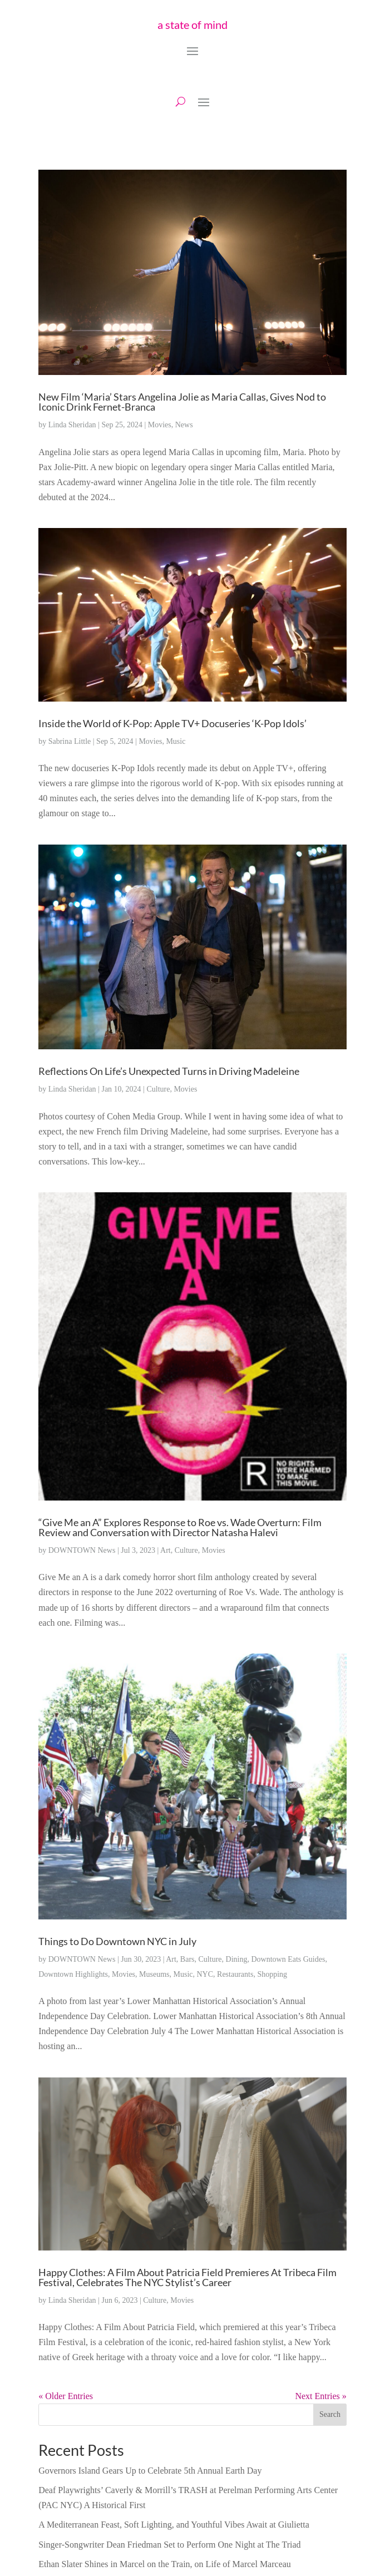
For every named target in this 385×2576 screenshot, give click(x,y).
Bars (187, 1959)
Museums (154, 1974)
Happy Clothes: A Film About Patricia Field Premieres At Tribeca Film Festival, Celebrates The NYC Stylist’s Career (187, 2277)
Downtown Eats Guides (288, 1959)
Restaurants (235, 1974)
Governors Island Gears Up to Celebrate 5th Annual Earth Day (149, 2470)
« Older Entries (65, 2396)
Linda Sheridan (72, 425)
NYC (205, 1974)
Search (329, 2414)
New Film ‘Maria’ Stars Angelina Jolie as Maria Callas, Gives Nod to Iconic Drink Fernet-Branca (182, 402)
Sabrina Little (69, 741)
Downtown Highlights (73, 1974)
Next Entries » (320, 2396)
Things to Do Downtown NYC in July (117, 1941)
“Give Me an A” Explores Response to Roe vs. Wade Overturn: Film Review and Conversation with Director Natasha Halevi (180, 1527)
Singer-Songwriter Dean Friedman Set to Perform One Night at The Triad (169, 2544)
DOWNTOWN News (82, 1550)
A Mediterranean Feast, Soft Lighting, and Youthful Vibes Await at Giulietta (173, 2524)
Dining (237, 1959)
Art (165, 1550)
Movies (159, 425)
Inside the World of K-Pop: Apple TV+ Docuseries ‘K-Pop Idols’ (172, 723)
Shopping (272, 1974)
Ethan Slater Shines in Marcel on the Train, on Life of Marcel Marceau (164, 2564)
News (184, 425)
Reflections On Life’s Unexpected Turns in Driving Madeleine (168, 1071)
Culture (158, 1089)
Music (175, 741)
